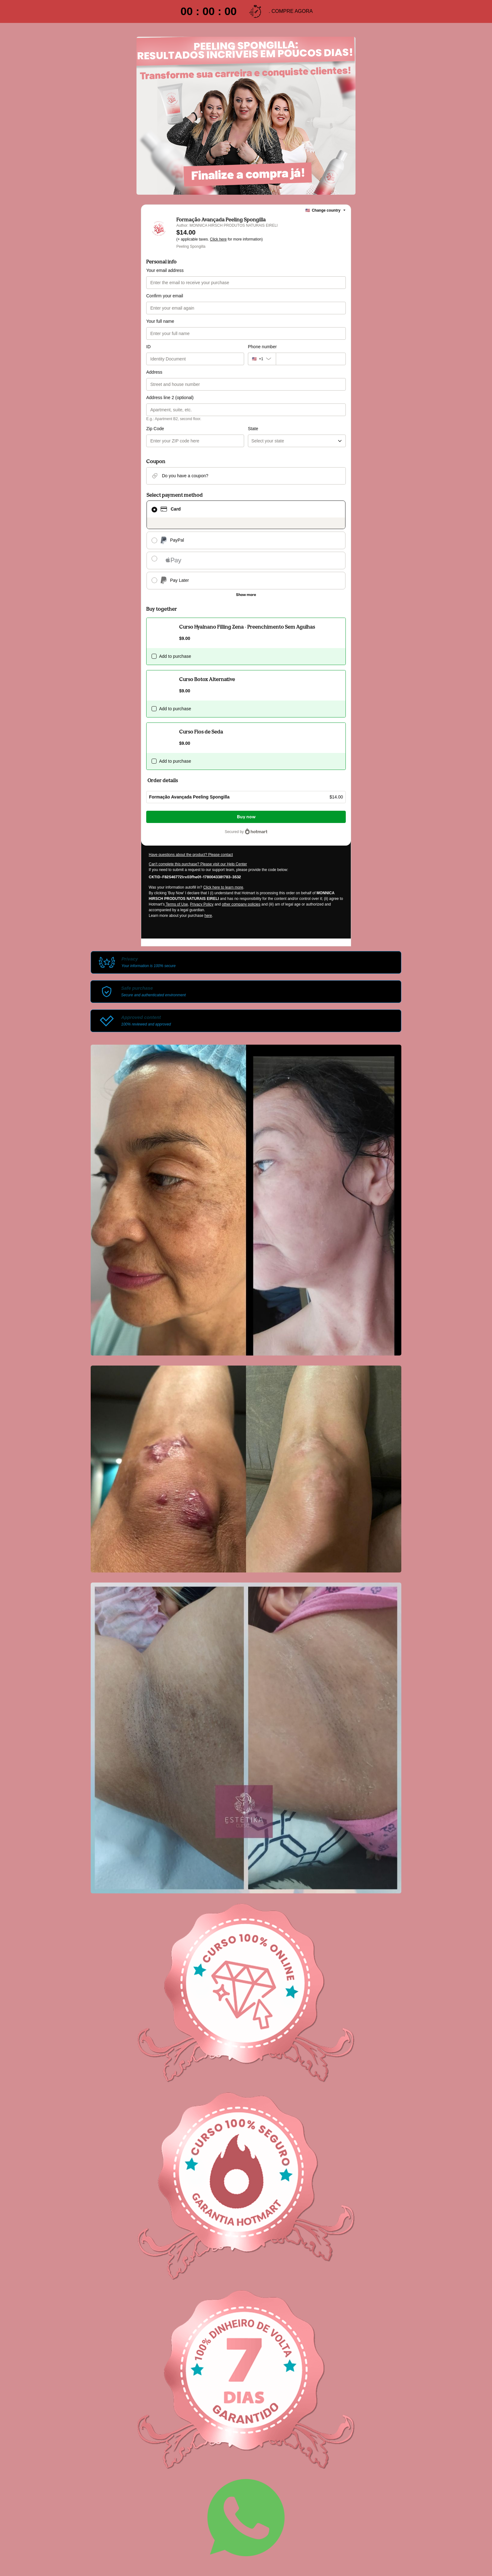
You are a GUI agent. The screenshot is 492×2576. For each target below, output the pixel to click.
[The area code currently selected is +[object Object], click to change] (262, 359)
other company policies (241, 904)
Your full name (160, 321)
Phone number (262, 346)
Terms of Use (176, 904)
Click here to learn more (223, 887)
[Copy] (194, 877)
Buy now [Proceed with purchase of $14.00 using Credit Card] (246, 817)
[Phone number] (311, 359)
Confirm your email (164, 295)
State (253, 428)
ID (148, 346)
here (208, 915)
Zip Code (155, 428)
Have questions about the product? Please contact (191, 854)
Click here (218, 239)
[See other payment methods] (246, 595)
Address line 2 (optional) (170, 397)
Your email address (165, 270)
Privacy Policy (202, 904)
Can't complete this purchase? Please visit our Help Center (198, 864)
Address (154, 372)
